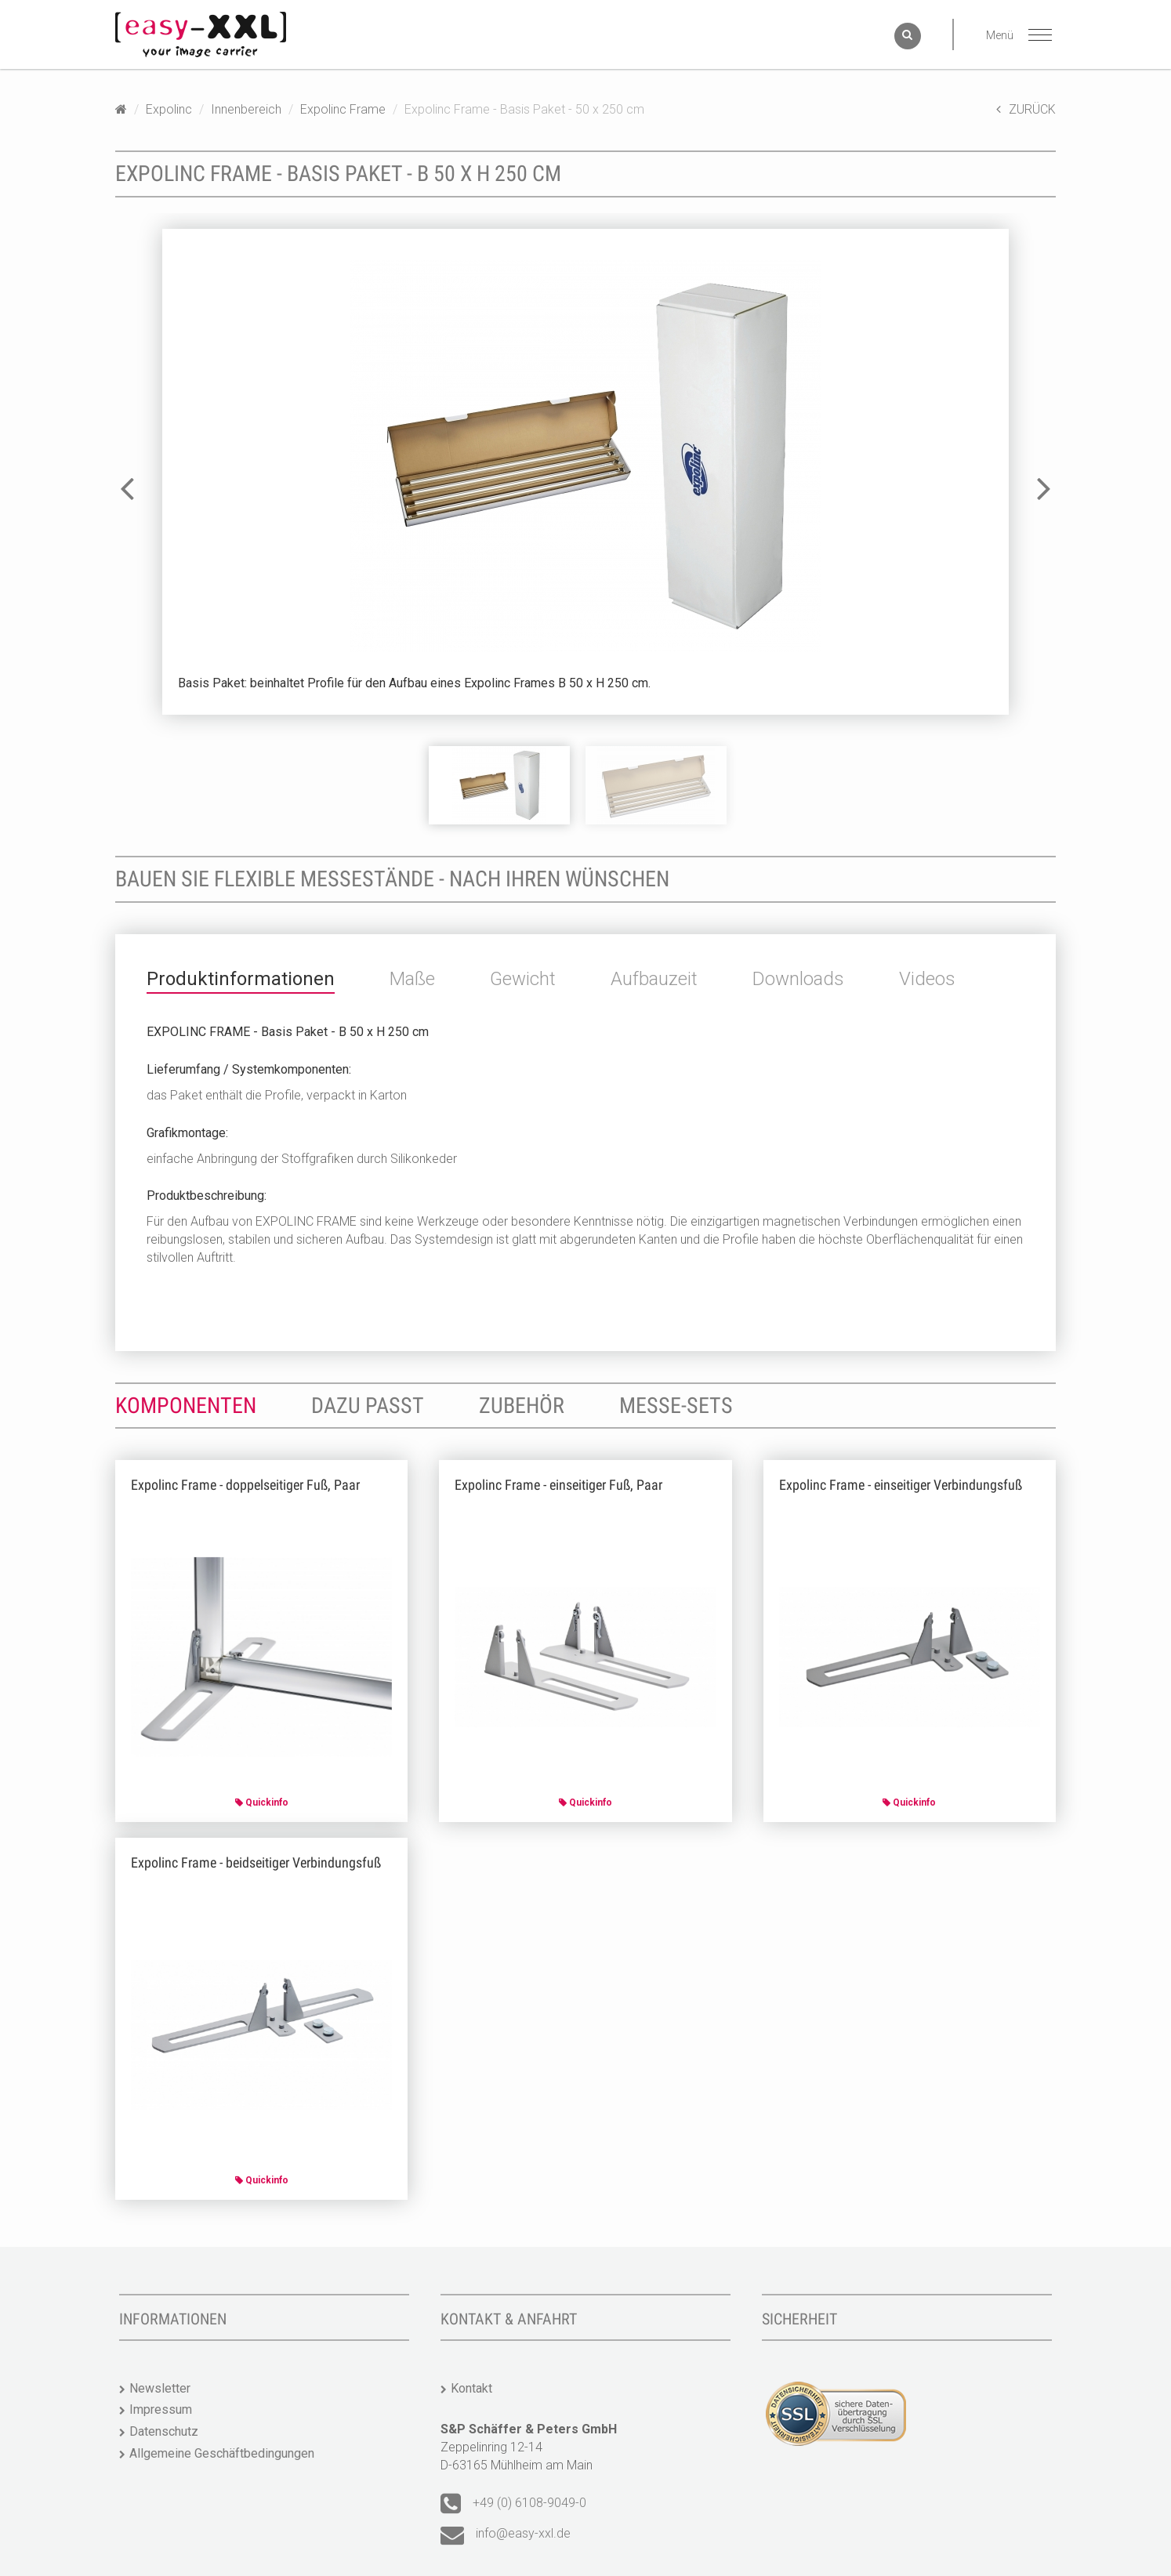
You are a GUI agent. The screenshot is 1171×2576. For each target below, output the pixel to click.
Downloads (798, 979)
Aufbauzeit (654, 979)
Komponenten (185, 1405)
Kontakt (471, 2388)
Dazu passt (367, 1405)
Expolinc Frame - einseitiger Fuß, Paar (558, 1484)
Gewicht (523, 979)
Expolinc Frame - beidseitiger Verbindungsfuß (256, 1862)
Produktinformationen (241, 979)
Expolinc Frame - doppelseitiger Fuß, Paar (245, 1484)
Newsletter (159, 2388)
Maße (412, 979)
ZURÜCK (1026, 109)
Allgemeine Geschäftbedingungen (221, 2453)
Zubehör (521, 1405)
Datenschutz (163, 2431)
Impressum (160, 2409)
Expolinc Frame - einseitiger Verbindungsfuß (900, 1484)
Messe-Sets (676, 1405)
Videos (927, 979)
